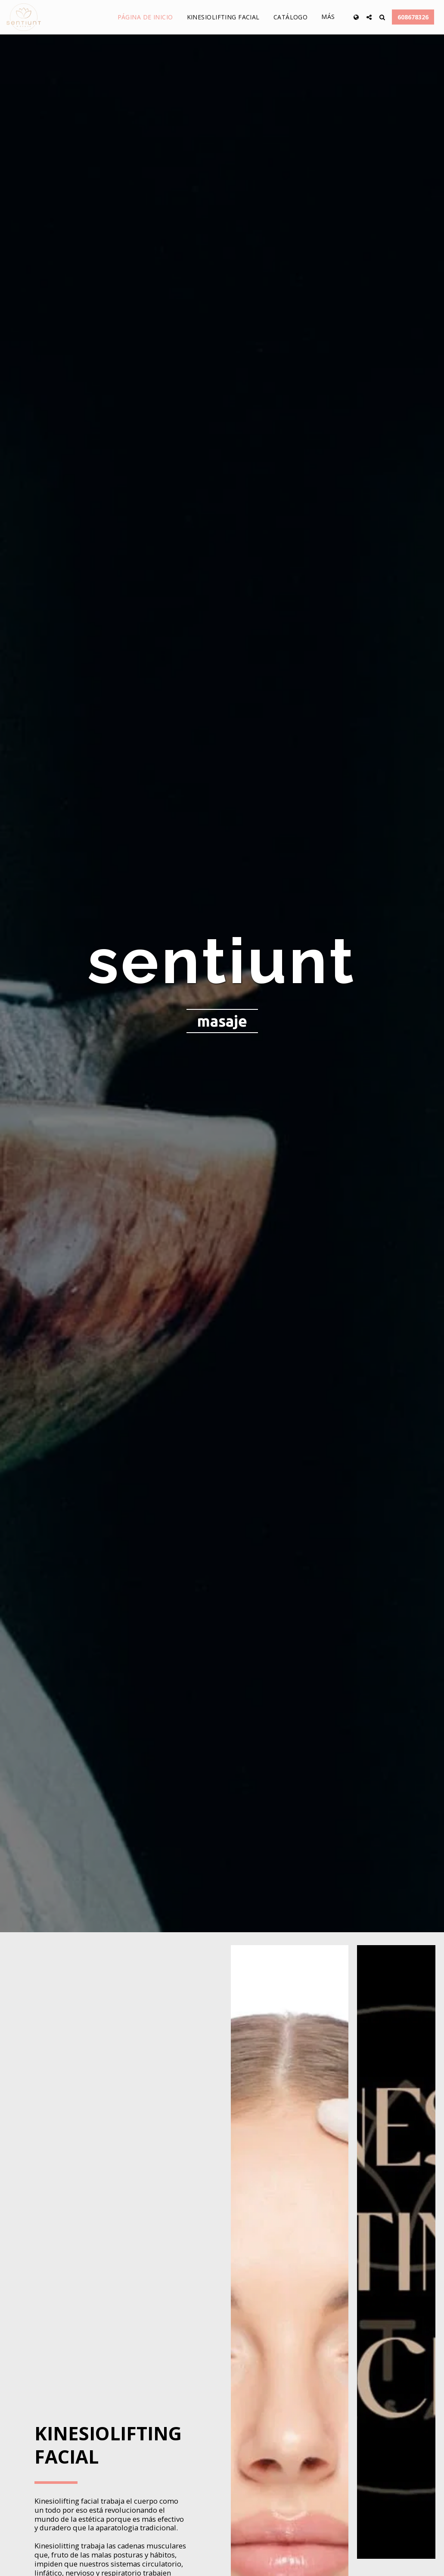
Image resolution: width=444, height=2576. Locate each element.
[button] (369, 17)
